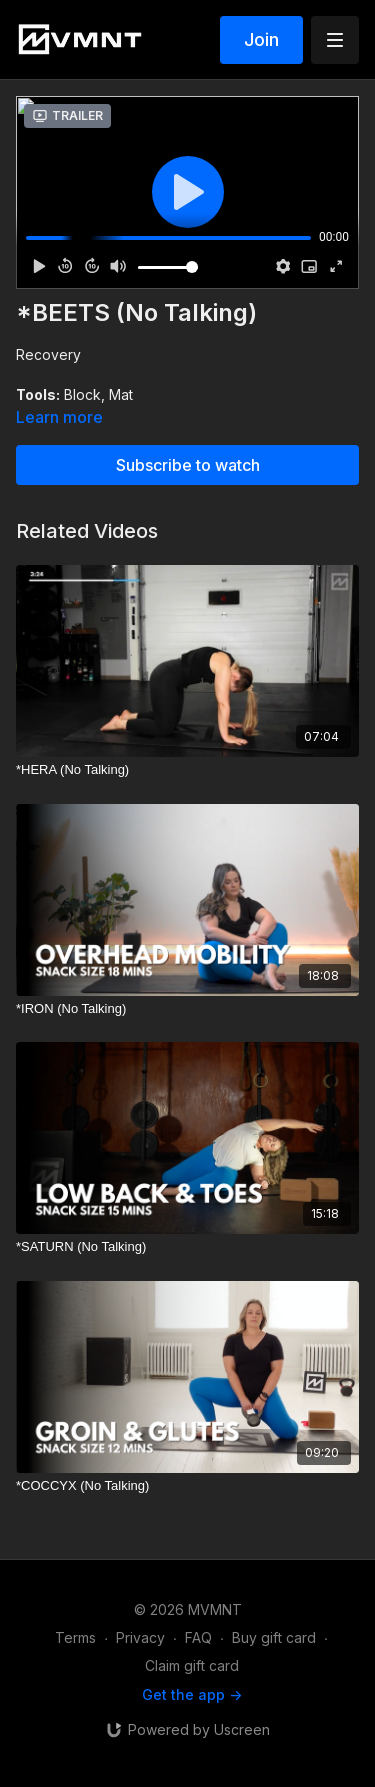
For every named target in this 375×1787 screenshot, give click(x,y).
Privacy (140, 1637)
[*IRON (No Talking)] (187, 1009)
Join (261, 39)
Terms (75, 1637)
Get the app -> (192, 1694)
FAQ (198, 1637)
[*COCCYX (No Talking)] (187, 1486)
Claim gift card (192, 1665)
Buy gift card (274, 1637)
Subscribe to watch (188, 465)
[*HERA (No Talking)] (187, 770)
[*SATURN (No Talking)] (187, 1247)
